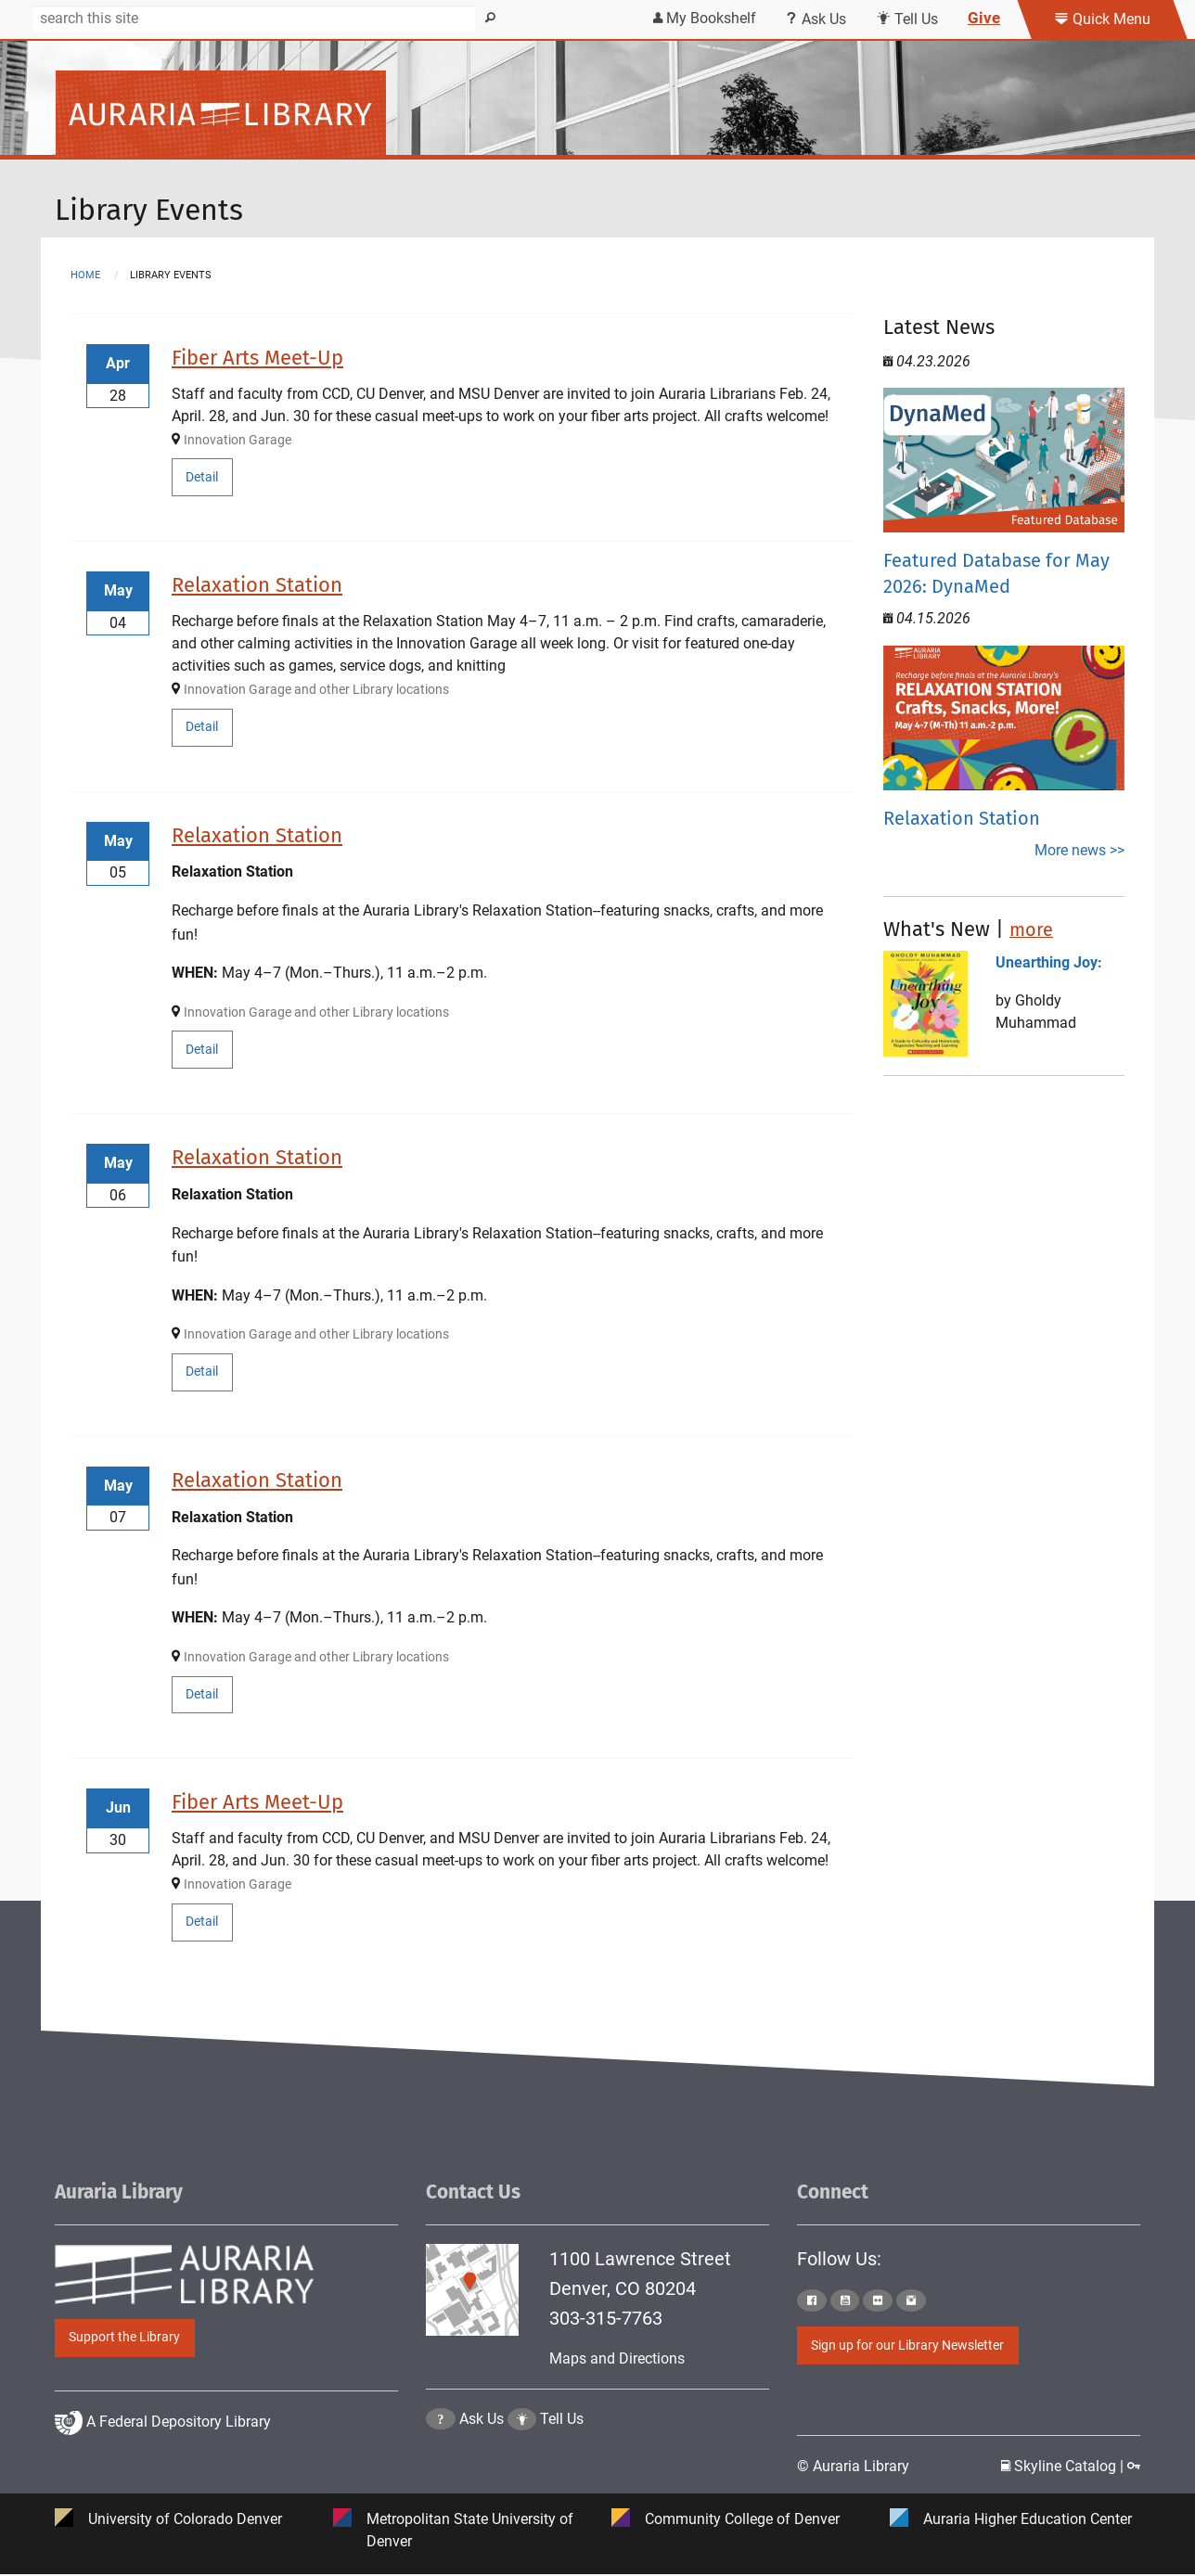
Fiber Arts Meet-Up (257, 357)
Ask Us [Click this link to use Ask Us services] (816, 19)
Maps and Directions (617, 2358)
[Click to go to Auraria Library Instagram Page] (911, 2300)
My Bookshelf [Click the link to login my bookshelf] (704, 18)
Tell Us (562, 2466)
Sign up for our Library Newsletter (907, 2345)
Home (85, 275)
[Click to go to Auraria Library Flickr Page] (878, 2300)
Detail (202, 477)
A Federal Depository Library (163, 2467)
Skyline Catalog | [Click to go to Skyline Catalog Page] (1064, 2467)
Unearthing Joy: (1049, 962)
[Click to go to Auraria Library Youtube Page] (845, 2300)
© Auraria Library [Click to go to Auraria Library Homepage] (853, 2467)
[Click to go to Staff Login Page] (1133, 2467)
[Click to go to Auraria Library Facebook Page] (812, 2300)
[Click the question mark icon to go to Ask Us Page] (441, 2466)
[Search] (254, 18)
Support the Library (124, 2337)
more (1031, 929)
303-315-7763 (605, 2318)
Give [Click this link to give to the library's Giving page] (984, 17)
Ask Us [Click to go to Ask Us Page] (481, 2466)
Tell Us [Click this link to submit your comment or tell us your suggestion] (907, 19)
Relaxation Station (257, 584)
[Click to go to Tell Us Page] (522, 2466)
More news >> (1079, 850)
